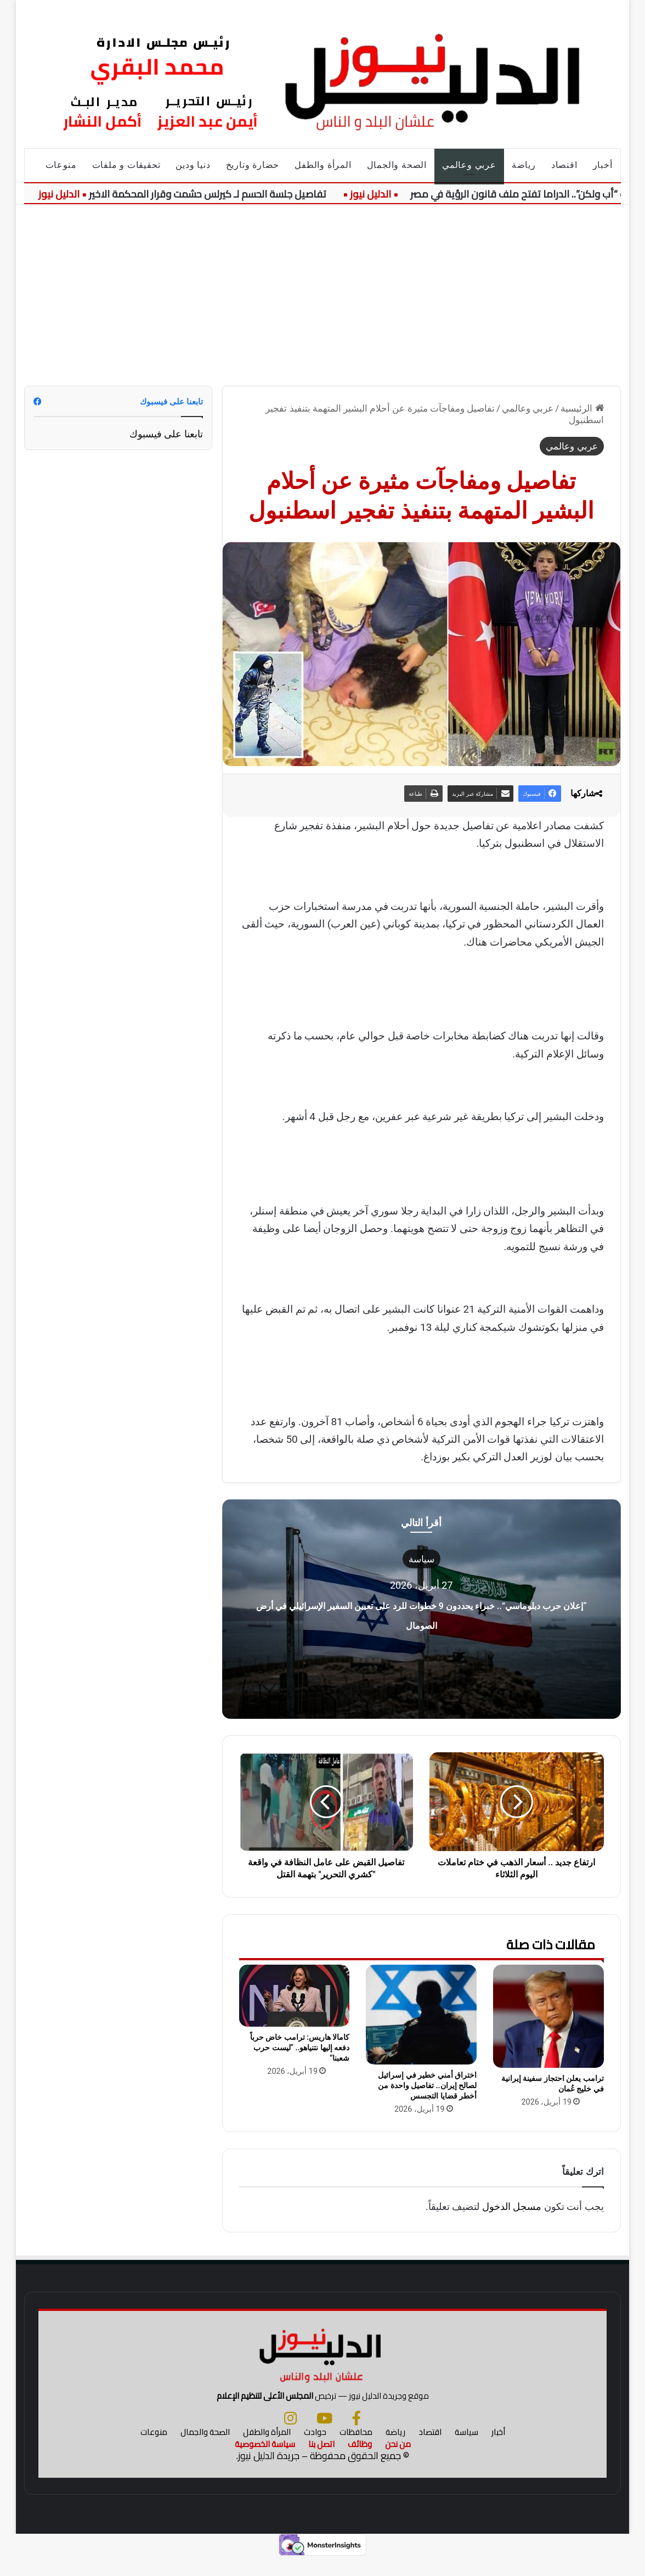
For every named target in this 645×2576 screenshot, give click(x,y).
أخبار (603, 165)
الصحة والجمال (397, 165)
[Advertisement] (322, 287)
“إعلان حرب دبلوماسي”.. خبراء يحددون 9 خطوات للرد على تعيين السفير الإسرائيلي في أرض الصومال (421, 1622)
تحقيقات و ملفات (126, 165)
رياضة (524, 165)
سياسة (421, 1558)
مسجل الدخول (511, 2206)
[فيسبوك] (356, 2436)
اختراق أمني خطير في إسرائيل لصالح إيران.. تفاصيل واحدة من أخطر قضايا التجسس (427, 2085)
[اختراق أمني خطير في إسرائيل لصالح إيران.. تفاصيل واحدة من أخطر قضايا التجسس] (421, 2014)
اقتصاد (564, 165)
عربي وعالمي (469, 165)
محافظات (356, 2450)
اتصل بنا (321, 2462)
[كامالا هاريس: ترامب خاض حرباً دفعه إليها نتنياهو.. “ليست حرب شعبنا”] (294, 1996)
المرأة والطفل (323, 165)
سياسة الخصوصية (265, 2462)
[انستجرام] (290, 2436)
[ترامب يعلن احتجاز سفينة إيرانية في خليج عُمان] (548, 2016)
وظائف (360, 2462)
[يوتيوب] (324, 2436)
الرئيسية (582, 408)
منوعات (61, 165)
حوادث (315, 2450)
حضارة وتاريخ (253, 165)
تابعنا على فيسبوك (166, 434)
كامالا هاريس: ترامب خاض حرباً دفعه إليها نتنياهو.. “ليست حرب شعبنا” (300, 2047)
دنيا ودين (193, 165)
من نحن (398, 2462)
